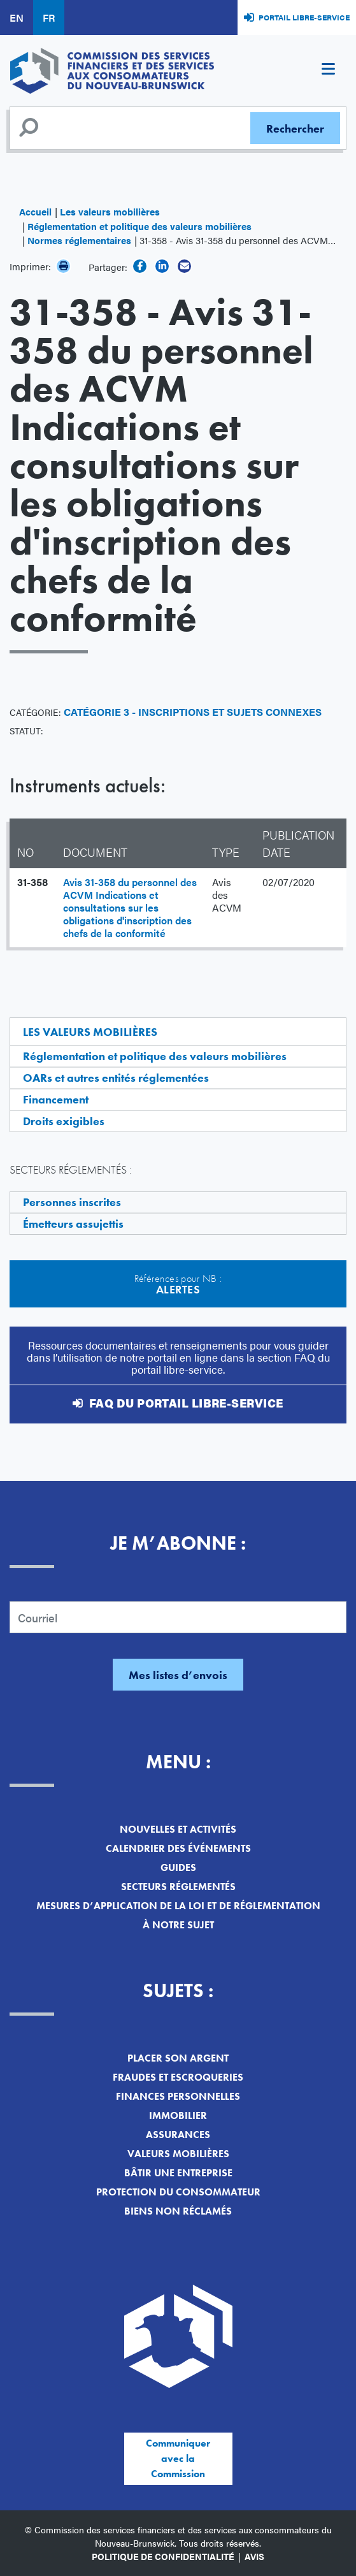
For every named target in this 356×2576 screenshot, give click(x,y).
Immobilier (178, 2115)
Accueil (35, 211)
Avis (254, 2556)
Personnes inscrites (72, 1202)
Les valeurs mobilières (110, 211)
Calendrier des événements (178, 1848)
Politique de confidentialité (163, 2556)
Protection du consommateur (178, 2192)
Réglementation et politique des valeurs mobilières (139, 226)
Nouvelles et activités (178, 1829)
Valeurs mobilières (178, 2153)
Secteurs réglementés (178, 1886)
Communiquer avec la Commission (178, 2458)
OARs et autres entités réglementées (116, 1077)
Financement (56, 1099)
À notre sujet (178, 1925)
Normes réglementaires (79, 240)
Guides (178, 1867)
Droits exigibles (63, 1121)
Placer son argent (178, 2058)
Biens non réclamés (178, 2211)
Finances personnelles (178, 2096)
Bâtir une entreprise (178, 2172)
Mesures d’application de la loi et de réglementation (178, 1905)
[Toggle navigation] (328, 71)
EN (17, 17)
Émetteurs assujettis (73, 1223)
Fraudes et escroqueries (178, 2077)
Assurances (178, 2134)
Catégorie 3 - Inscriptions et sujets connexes (193, 711)
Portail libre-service (304, 17)
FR (49, 17)
